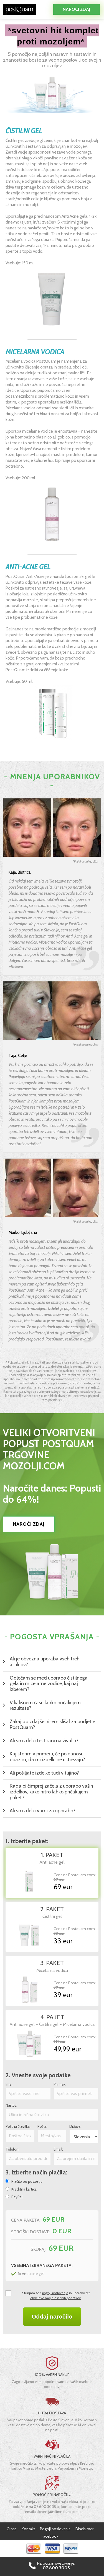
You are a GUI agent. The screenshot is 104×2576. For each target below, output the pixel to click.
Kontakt (28, 2528)
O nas (12, 2528)
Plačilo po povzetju (26, 2181)
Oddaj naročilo (52, 2316)
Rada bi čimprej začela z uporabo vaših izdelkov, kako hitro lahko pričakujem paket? (51, 1791)
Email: (58, 2149)
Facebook (50, 2536)
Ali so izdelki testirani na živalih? (44, 1741)
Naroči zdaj (76, 9)
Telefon (12, 2149)
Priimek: (60, 2084)
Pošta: (42, 2126)
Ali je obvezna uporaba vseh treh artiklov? (45, 1662)
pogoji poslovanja (55, 2293)
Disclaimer (84, 2528)
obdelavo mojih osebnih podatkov (55, 2298)
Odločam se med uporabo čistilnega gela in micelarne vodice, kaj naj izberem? (49, 1683)
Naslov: (11, 2105)
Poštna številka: (18, 2126)
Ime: (9, 2084)
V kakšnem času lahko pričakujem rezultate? (45, 1706)
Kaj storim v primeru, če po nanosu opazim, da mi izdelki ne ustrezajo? (47, 1757)
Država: (75, 2126)
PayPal (16, 2197)
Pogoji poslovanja (55, 2528)
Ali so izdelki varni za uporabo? (42, 1811)
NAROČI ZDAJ (28, 1524)
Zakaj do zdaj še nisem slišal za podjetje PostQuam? (52, 1724)
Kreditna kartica (24, 2189)
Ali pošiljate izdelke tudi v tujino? (44, 1773)
